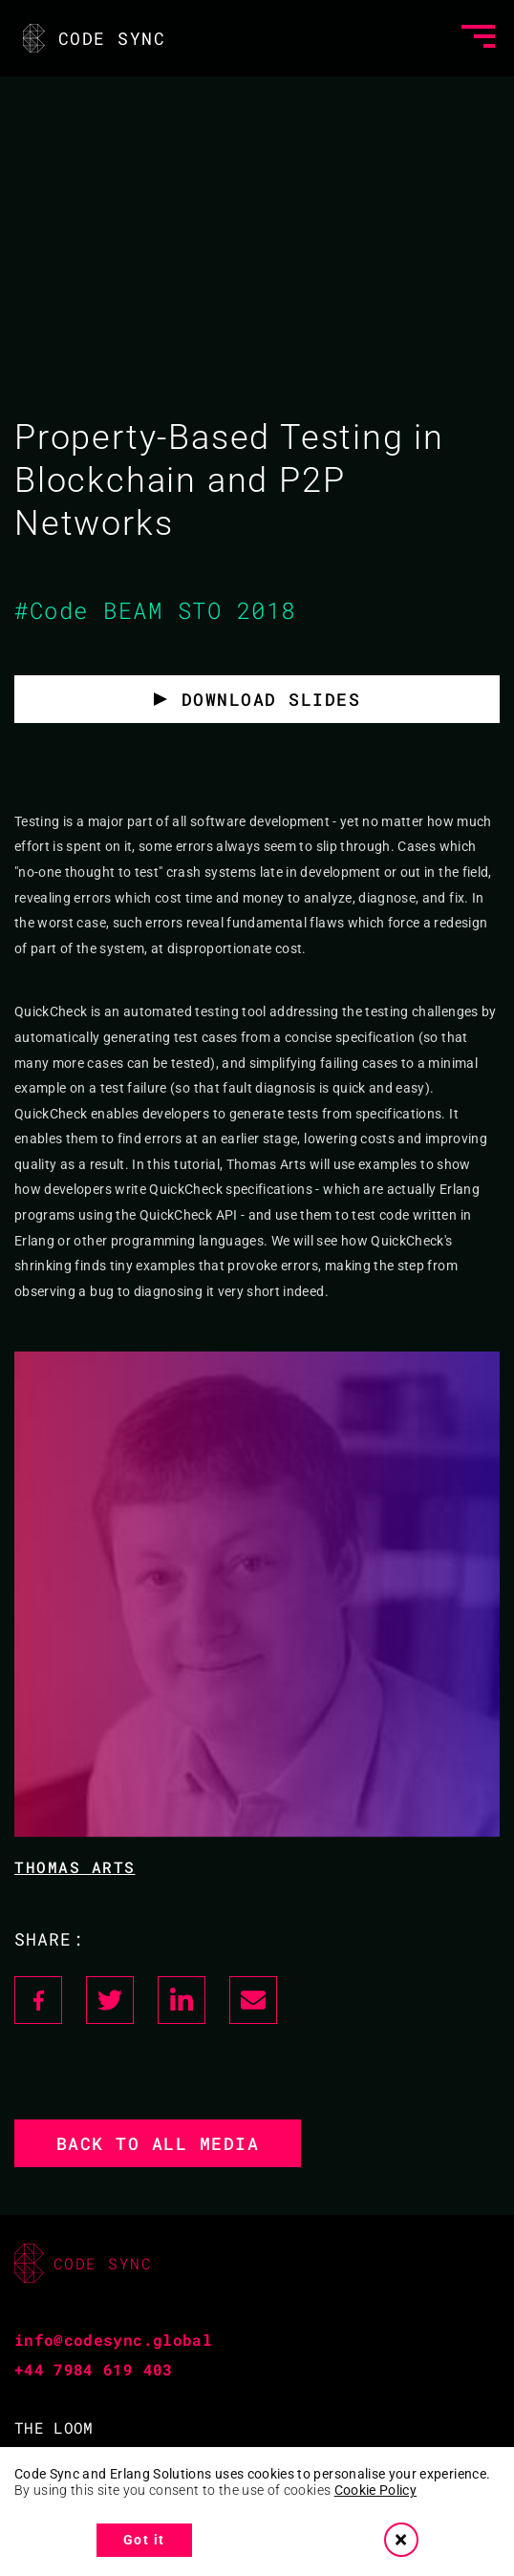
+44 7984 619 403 (93, 2369)
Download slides (271, 699)
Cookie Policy (376, 2490)
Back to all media (158, 2143)
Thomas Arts (75, 1867)
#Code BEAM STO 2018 (155, 610)
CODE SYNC (92, 38)
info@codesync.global (113, 2340)
